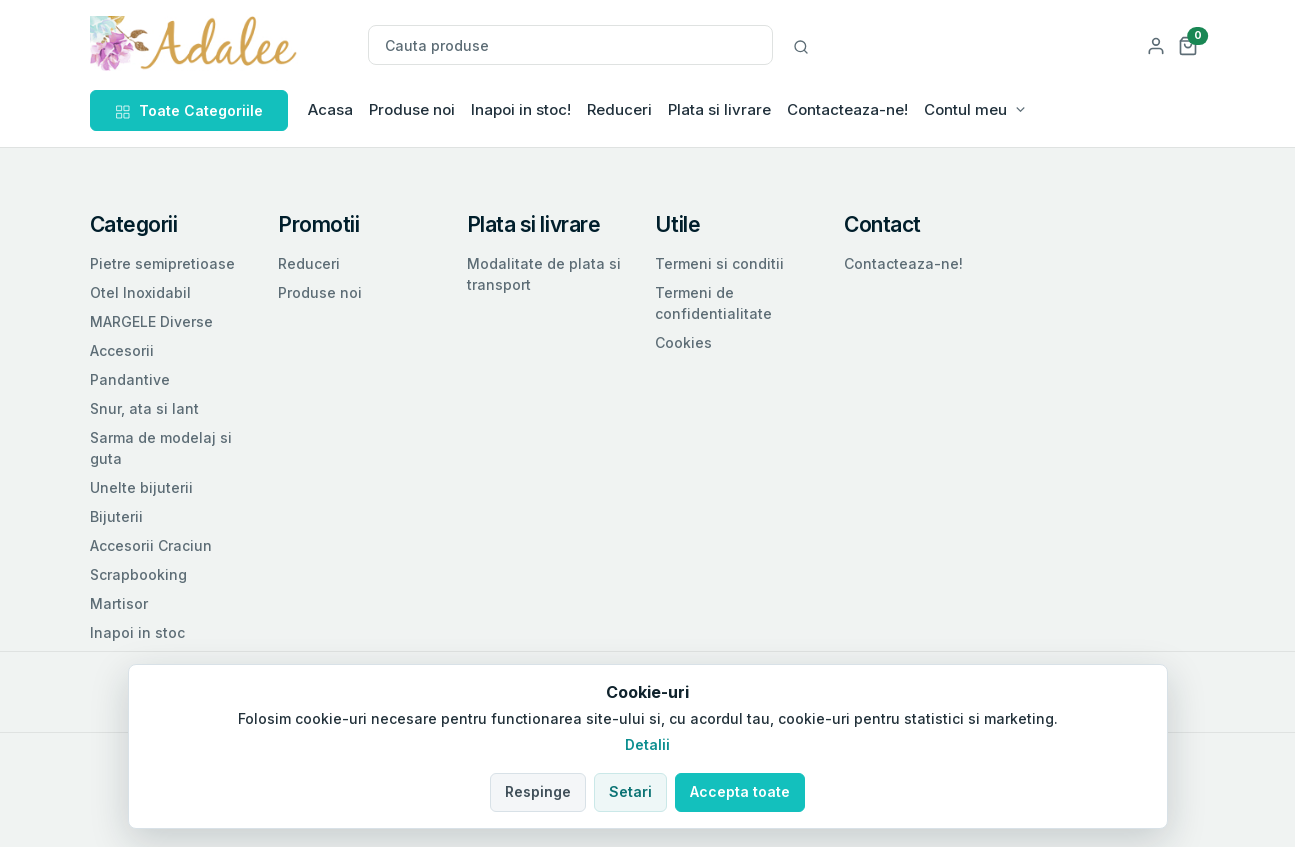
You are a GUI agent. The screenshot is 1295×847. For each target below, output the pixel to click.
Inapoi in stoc (137, 632)
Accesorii (122, 350)
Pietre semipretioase (162, 263)
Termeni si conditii (719, 263)
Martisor (119, 603)
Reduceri (619, 109)
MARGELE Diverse (151, 321)
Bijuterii (116, 516)
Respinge (538, 791)
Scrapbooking (138, 574)
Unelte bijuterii (141, 487)
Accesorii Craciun (151, 545)
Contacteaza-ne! (847, 109)
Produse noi (412, 109)
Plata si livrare (719, 109)
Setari (630, 791)
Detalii (647, 744)
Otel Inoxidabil (140, 292)
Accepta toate (740, 791)
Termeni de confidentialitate (713, 303)
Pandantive (130, 379)
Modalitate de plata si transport (544, 274)
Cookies (683, 342)
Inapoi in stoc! (521, 109)
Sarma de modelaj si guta (161, 448)
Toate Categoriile (189, 110)
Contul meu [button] (965, 109)
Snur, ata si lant (144, 408)
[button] (1188, 44)
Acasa (330, 109)
